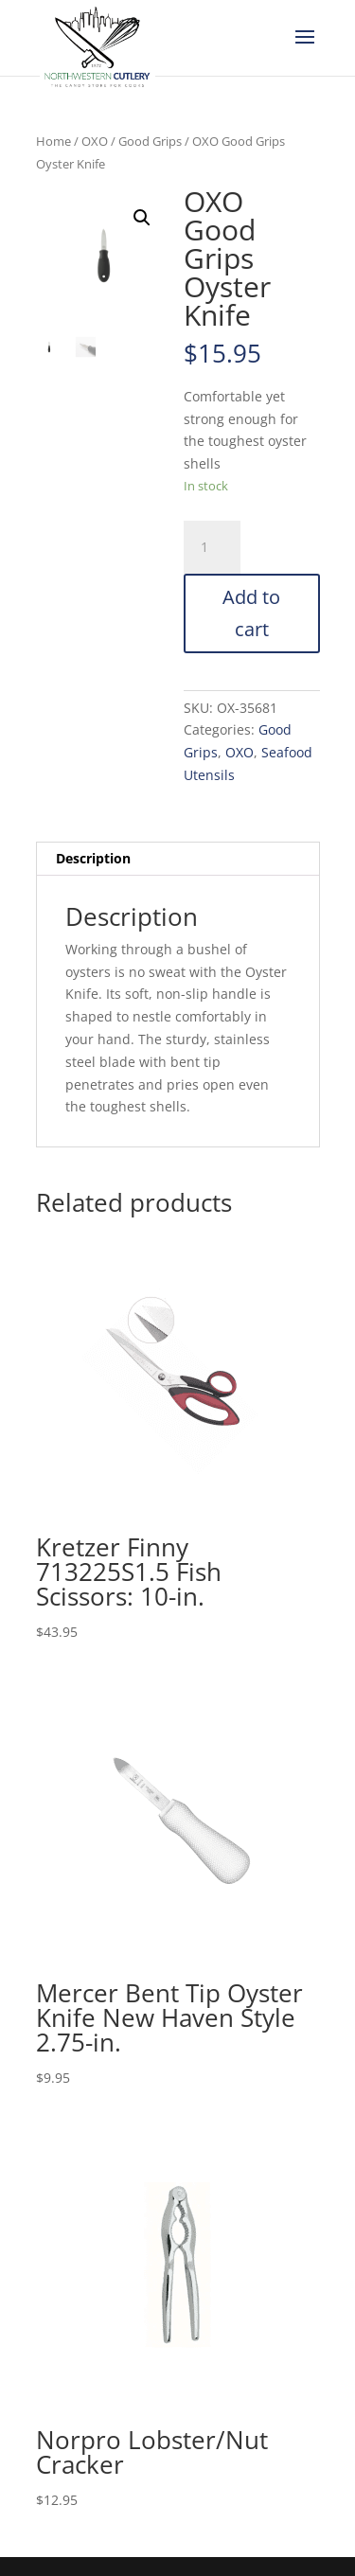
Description (93, 858)
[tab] (178, 859)
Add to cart (251, 613)
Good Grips (150, 141)
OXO (94, 141)
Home (53, 141)
